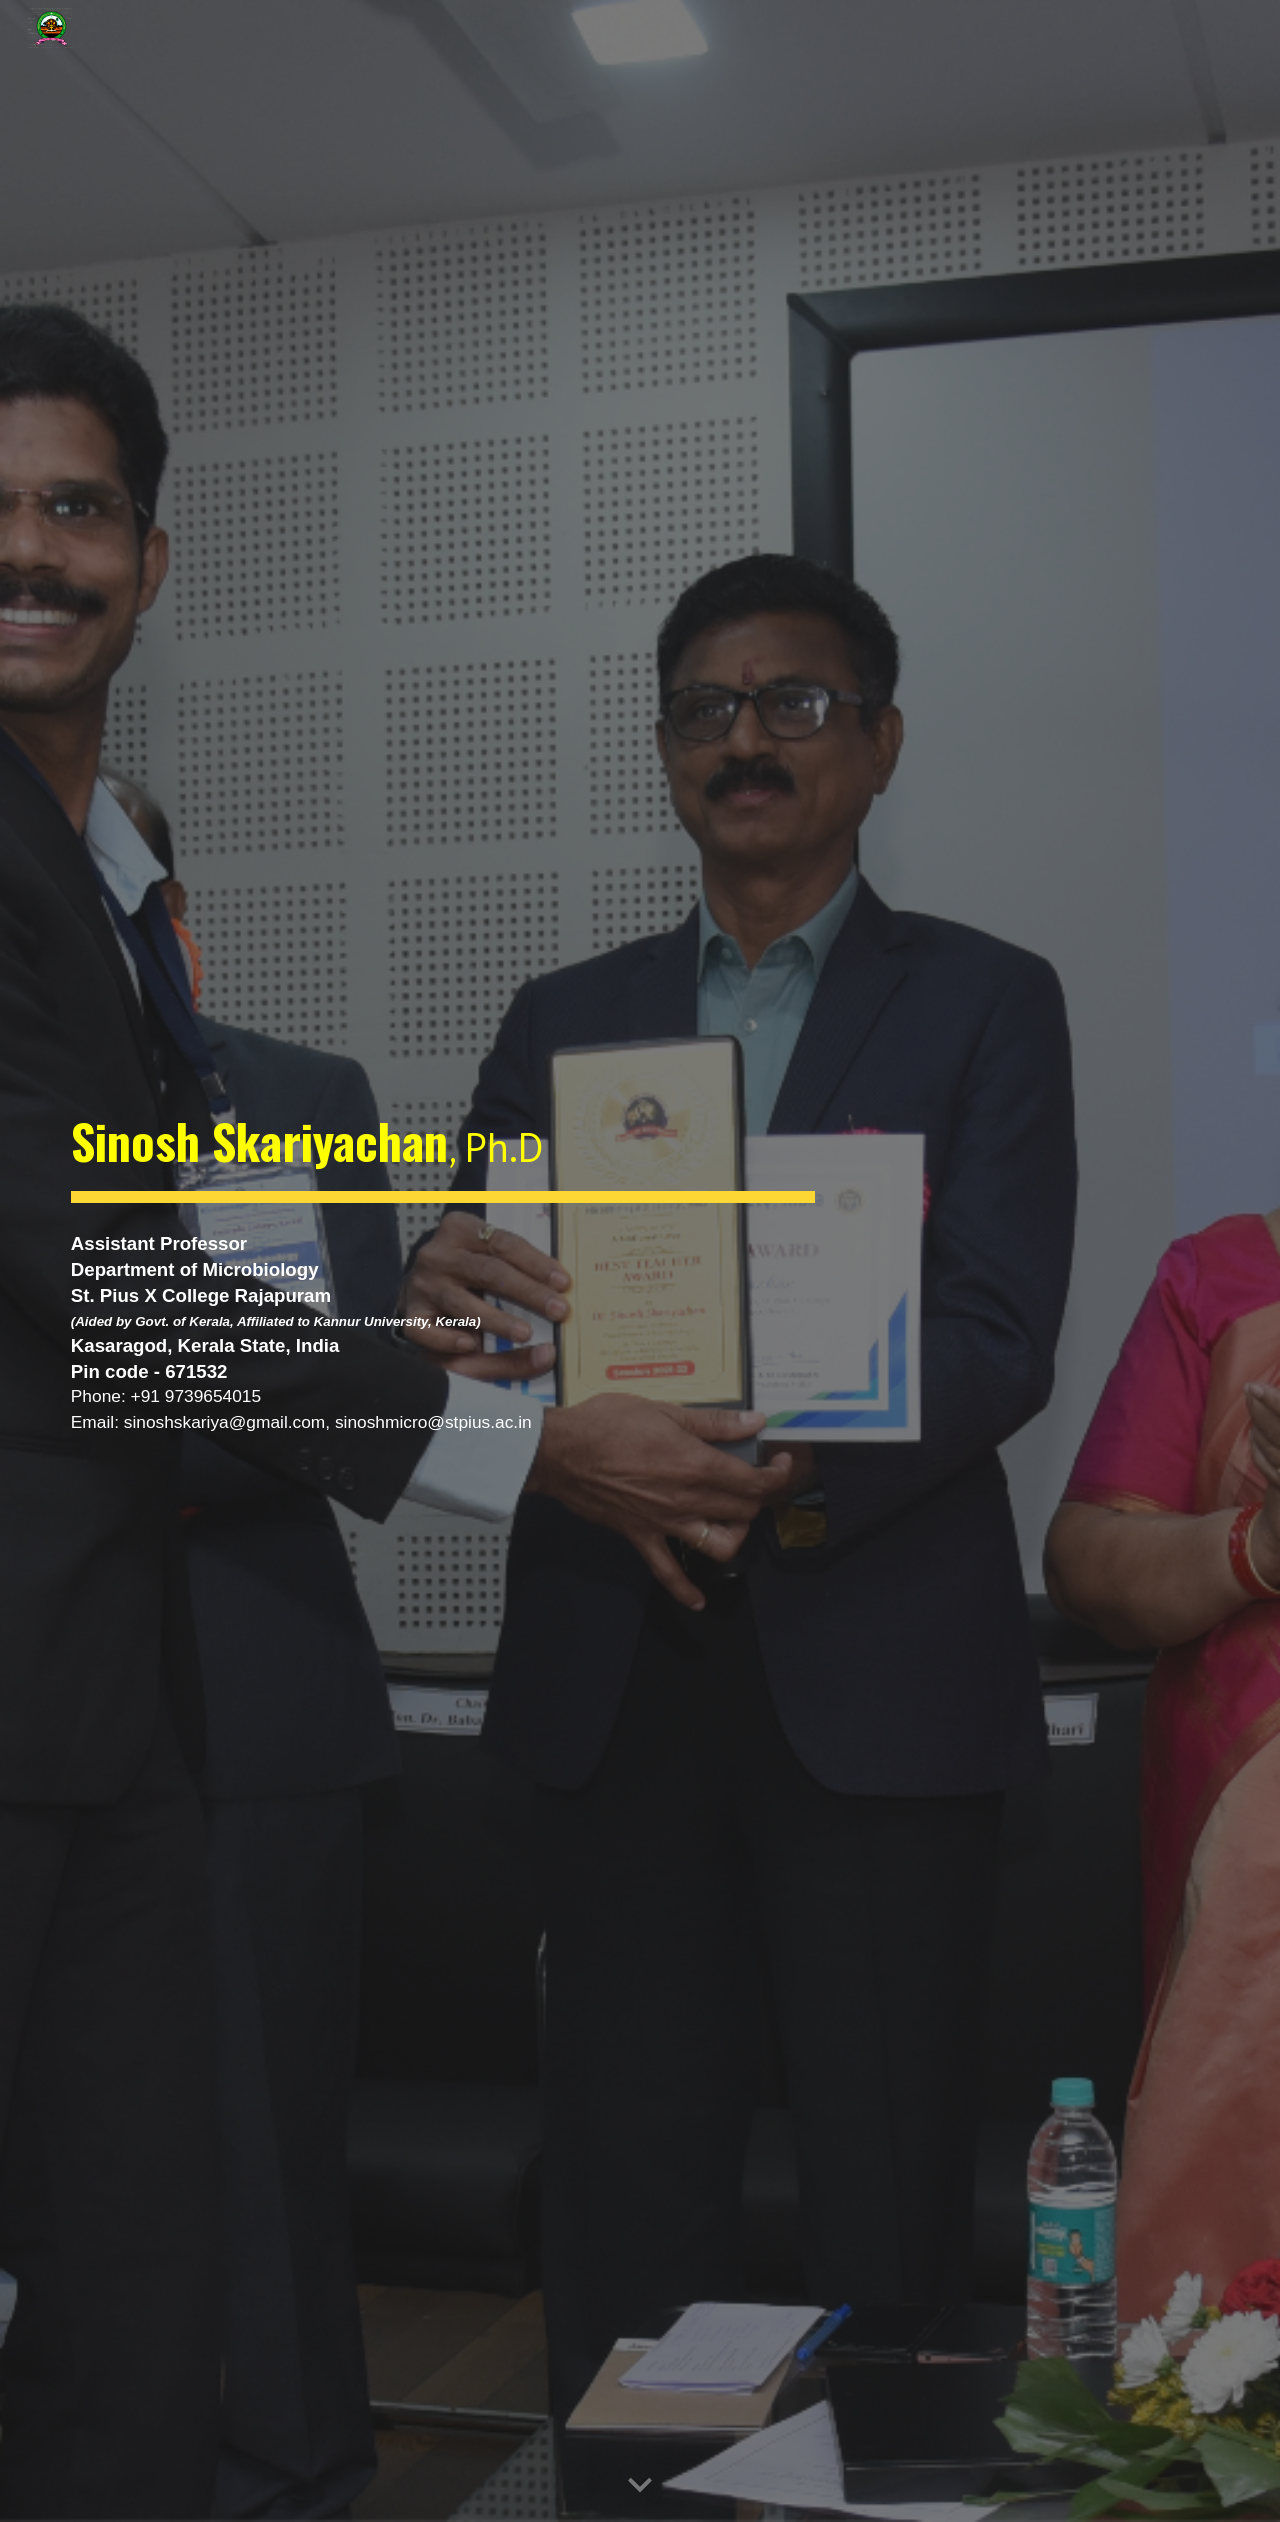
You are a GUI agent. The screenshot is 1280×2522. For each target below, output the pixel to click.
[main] (443, 1145)
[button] (640, 2486)
